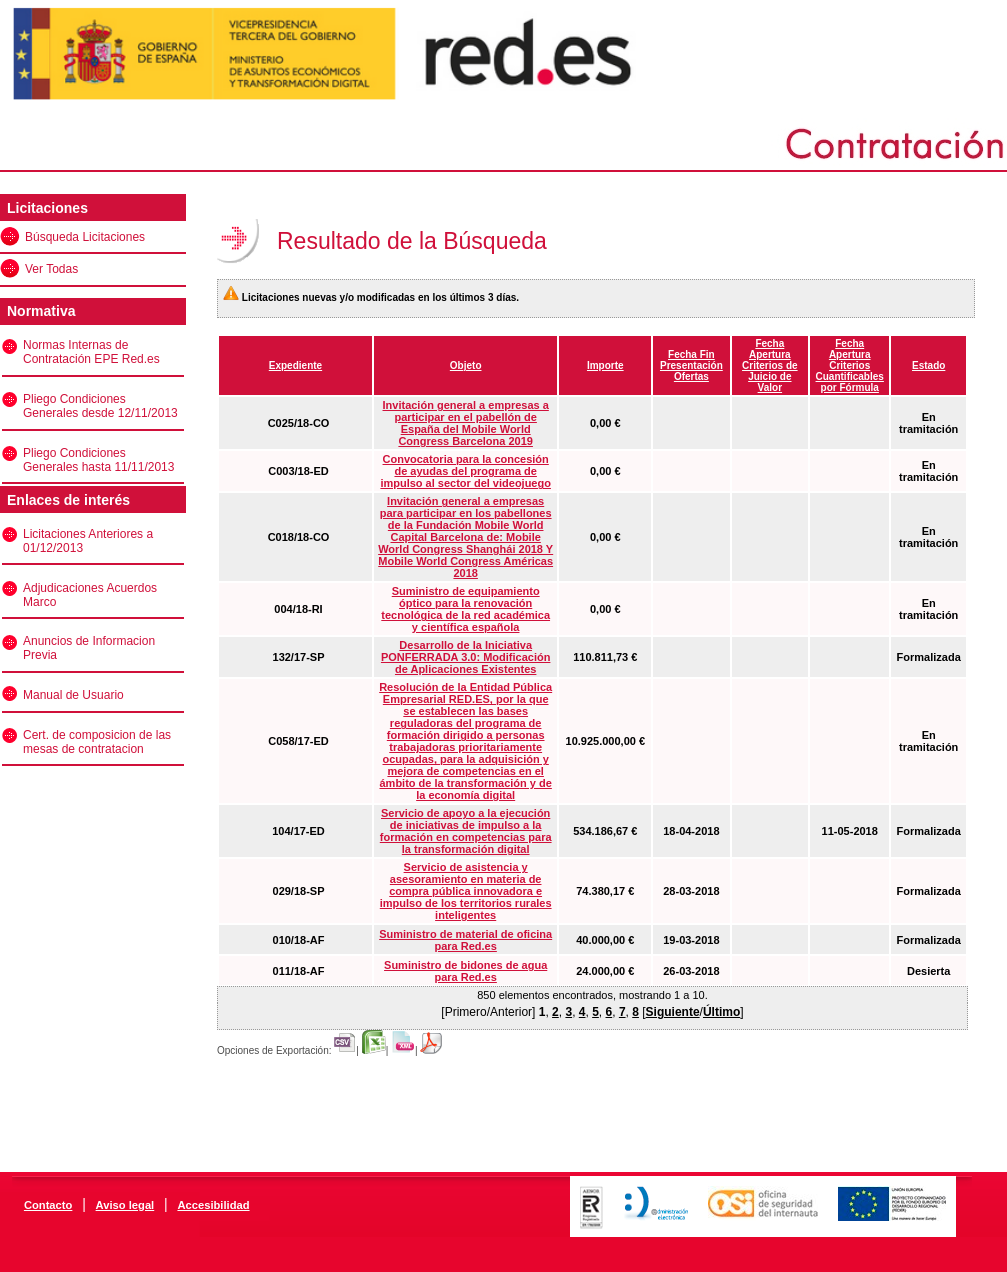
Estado (928, 365)
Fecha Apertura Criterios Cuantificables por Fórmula (850, 365)
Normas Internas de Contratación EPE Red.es (91, 352)
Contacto (48, 1205)
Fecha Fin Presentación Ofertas (691, 365)
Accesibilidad (213, 1205)
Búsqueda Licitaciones (85, 237)
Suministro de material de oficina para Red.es (465, 940)
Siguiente (673, 1012)
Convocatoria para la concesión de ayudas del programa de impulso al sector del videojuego (465, 471)
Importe (605, 365)
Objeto (466, 365)
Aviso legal (125, 1205)
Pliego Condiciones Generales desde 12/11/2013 (100, 406)
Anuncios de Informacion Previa (89, 648)
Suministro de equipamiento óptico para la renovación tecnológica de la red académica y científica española (465, 609)
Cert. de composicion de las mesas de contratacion (97, 742)
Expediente (295, 365)
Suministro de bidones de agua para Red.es (465, 971)
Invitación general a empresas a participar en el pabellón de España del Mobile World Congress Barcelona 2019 (466, 423)
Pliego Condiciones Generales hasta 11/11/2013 (98, 460)
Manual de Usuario (73, 695)
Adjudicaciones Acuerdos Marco (90, 595)
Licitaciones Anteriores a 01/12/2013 (88, 541)
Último (721, 1012)
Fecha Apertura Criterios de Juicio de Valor (770, 365)
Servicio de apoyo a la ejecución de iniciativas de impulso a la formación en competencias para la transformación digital (466, 831)
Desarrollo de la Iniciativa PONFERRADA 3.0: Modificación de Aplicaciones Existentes (466, 657)
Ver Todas (51, 269)
